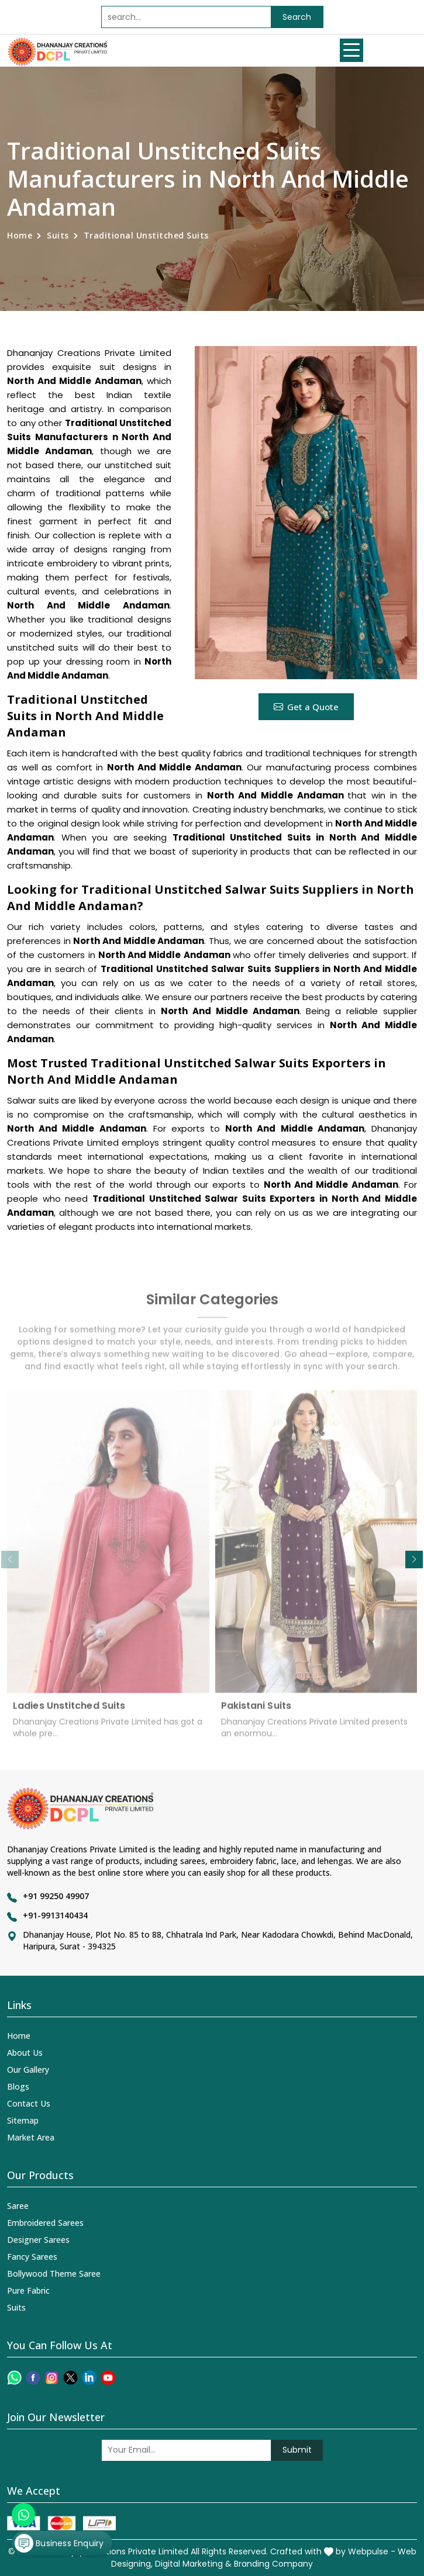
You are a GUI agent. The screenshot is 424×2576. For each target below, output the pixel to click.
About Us (25, 2052)
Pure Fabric (28, 2290)
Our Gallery (28, 2069)
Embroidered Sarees (45, 2222)
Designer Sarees (38, 2239)
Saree (18, 2205)
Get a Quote (306, 707)
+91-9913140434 (55, 1915)
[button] (414, 1559)
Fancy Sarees (32, 2256)
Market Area (30, 2137)
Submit (297, 2450)
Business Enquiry (59, 2543)
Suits (58, 235)
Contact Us (28, 2103)
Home (19, 235)
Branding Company (273, 2564)
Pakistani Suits (256, 1712)
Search (296, 17)
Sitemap (23, 2120)
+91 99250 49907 (56, 1895)
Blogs (18, 2086)
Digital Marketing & (193, 2564)
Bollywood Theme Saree (54, 2273)
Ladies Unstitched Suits (69, 1712)
